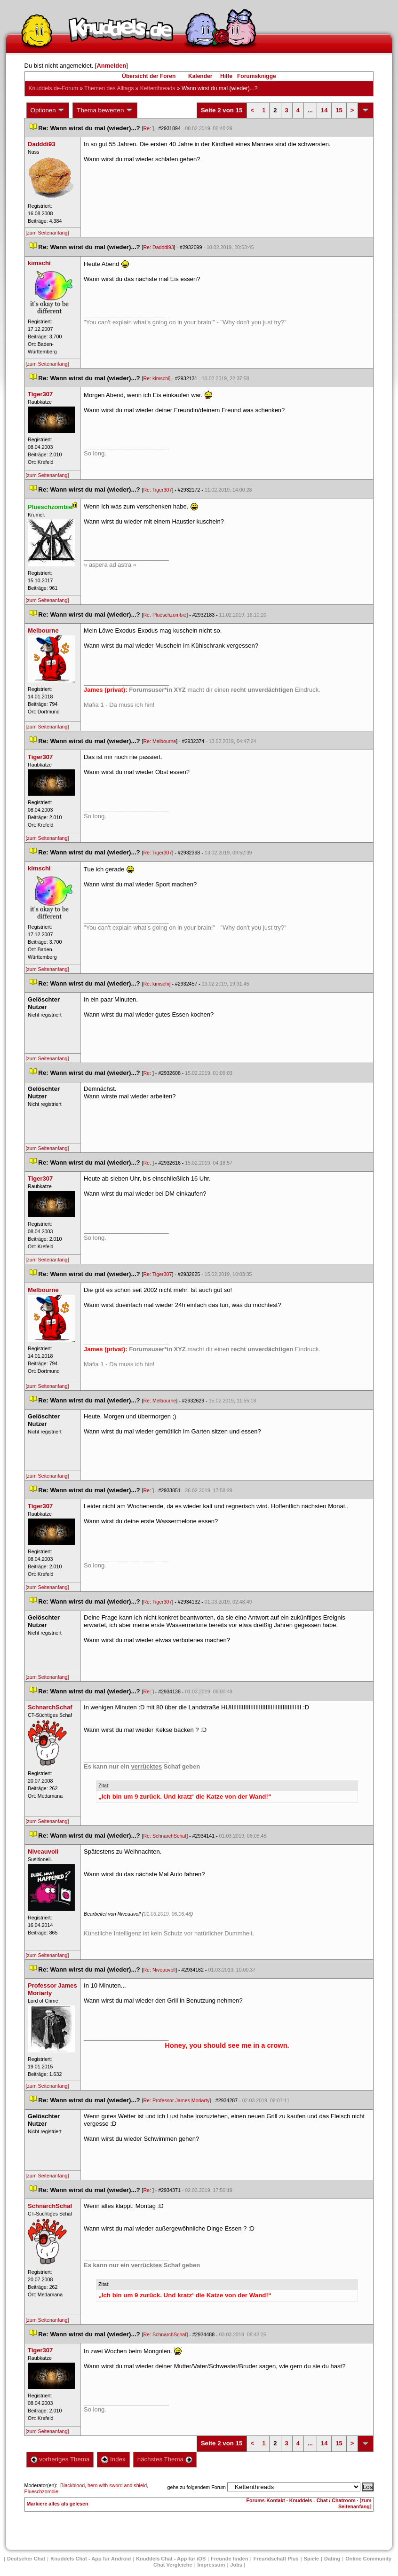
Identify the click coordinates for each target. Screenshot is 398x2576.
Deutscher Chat (26, 2558)
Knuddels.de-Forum (53, 88)
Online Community (368, 2558)
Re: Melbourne (159, 741)
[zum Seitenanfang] (47, 232)
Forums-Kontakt (266, 2500)
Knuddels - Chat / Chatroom (322, 2500)
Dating (332, 2558)
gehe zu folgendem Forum (196, 2487)
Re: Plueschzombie (164, 615)
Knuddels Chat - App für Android (90, 2558)
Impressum (211, 2565)
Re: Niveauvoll (159, 1970)
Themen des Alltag (109, 88)
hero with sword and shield (117, 2485)
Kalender (200, 76)
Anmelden (111, 65)
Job (236, 2565)
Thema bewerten (105, 110)
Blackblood (72, 2485)
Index (113, 2459)
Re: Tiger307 (157, 490)
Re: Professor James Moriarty (176, 2100)
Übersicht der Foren (148, 76)
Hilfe (226, 76)
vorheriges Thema (60, 2459)
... (310, 110)
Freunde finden (229, 2558)
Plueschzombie (41, 2491)
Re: (147, 128)
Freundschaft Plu (276, 2558)
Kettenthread (157, 88)
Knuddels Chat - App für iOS (171, 2558)
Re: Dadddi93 (158, 247)
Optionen (48, 110)
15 (338, 110)
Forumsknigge (256, 76)
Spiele (311, 2558)
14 (324, 110)
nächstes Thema (164, 2459)
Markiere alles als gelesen (57, 2503)
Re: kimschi (156, 378)
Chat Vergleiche (172, 2565)
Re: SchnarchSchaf (164, 1836)
